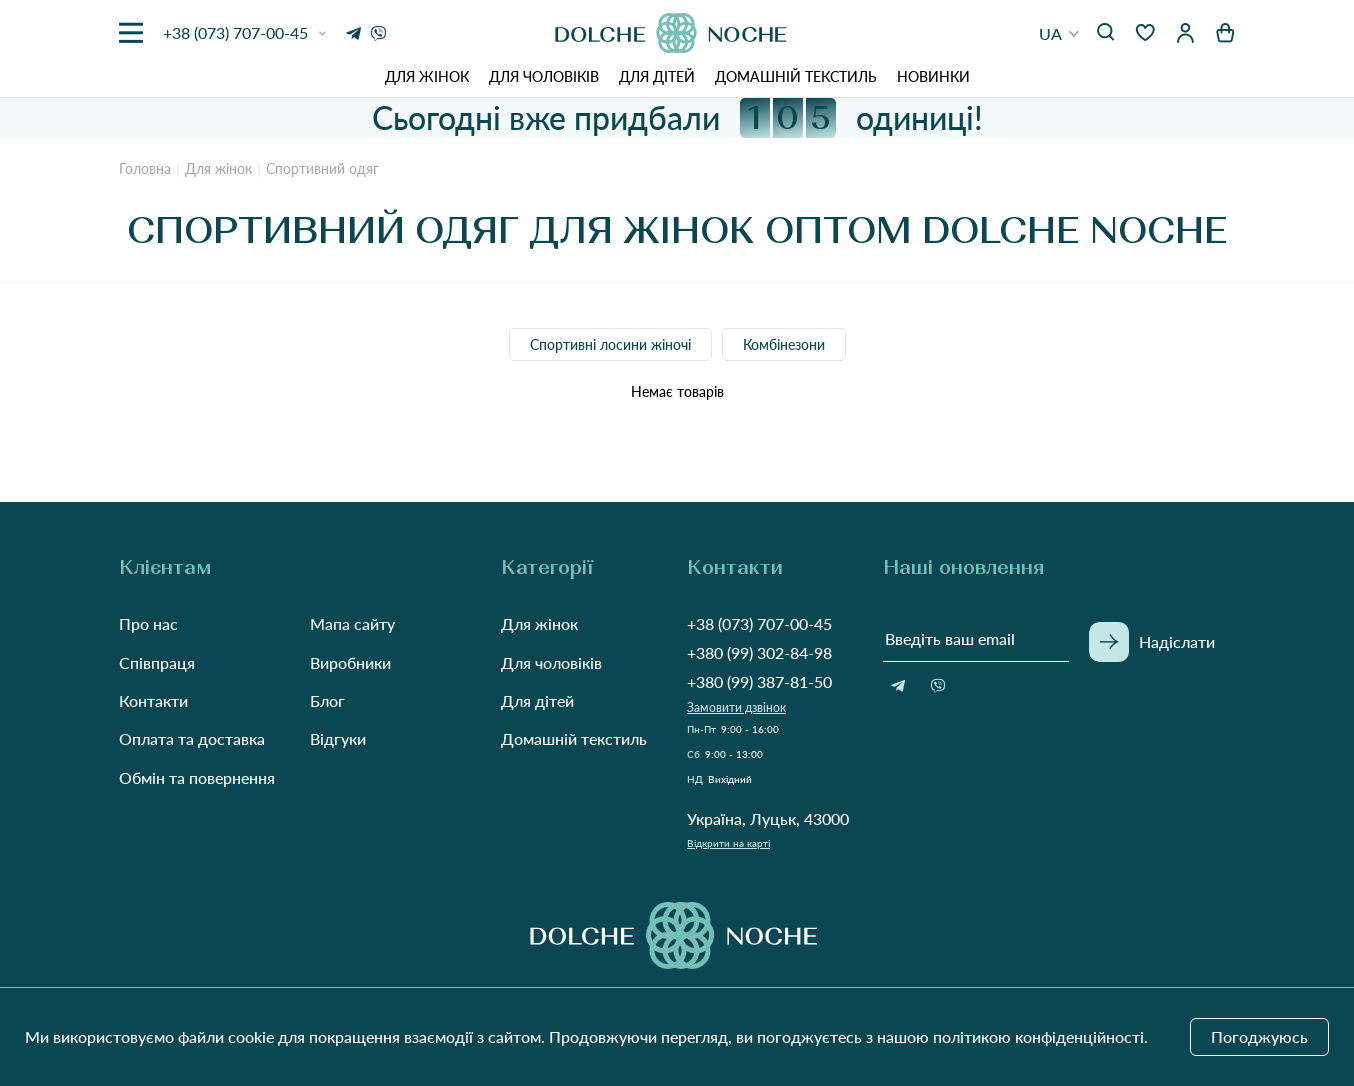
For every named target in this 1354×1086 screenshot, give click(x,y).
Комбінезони (784, 344)
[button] (1059, 33)
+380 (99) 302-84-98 (759, 652)
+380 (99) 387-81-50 (759, 681)
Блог (327, 700)
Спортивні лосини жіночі (610, 344)
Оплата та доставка (192, 738)
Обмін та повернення (197, 777)
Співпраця (157, 662)
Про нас (148, 623)
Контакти (153, 700)
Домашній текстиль (796, 76)
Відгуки (338, 738)
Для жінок (427, 76)
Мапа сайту (352, 623)
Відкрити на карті (728, 843)
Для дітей (657, 76)
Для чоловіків (544, 76)
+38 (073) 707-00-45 (759, 623)
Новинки (933, 76)
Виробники (350, 662)
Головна (145, 168)
